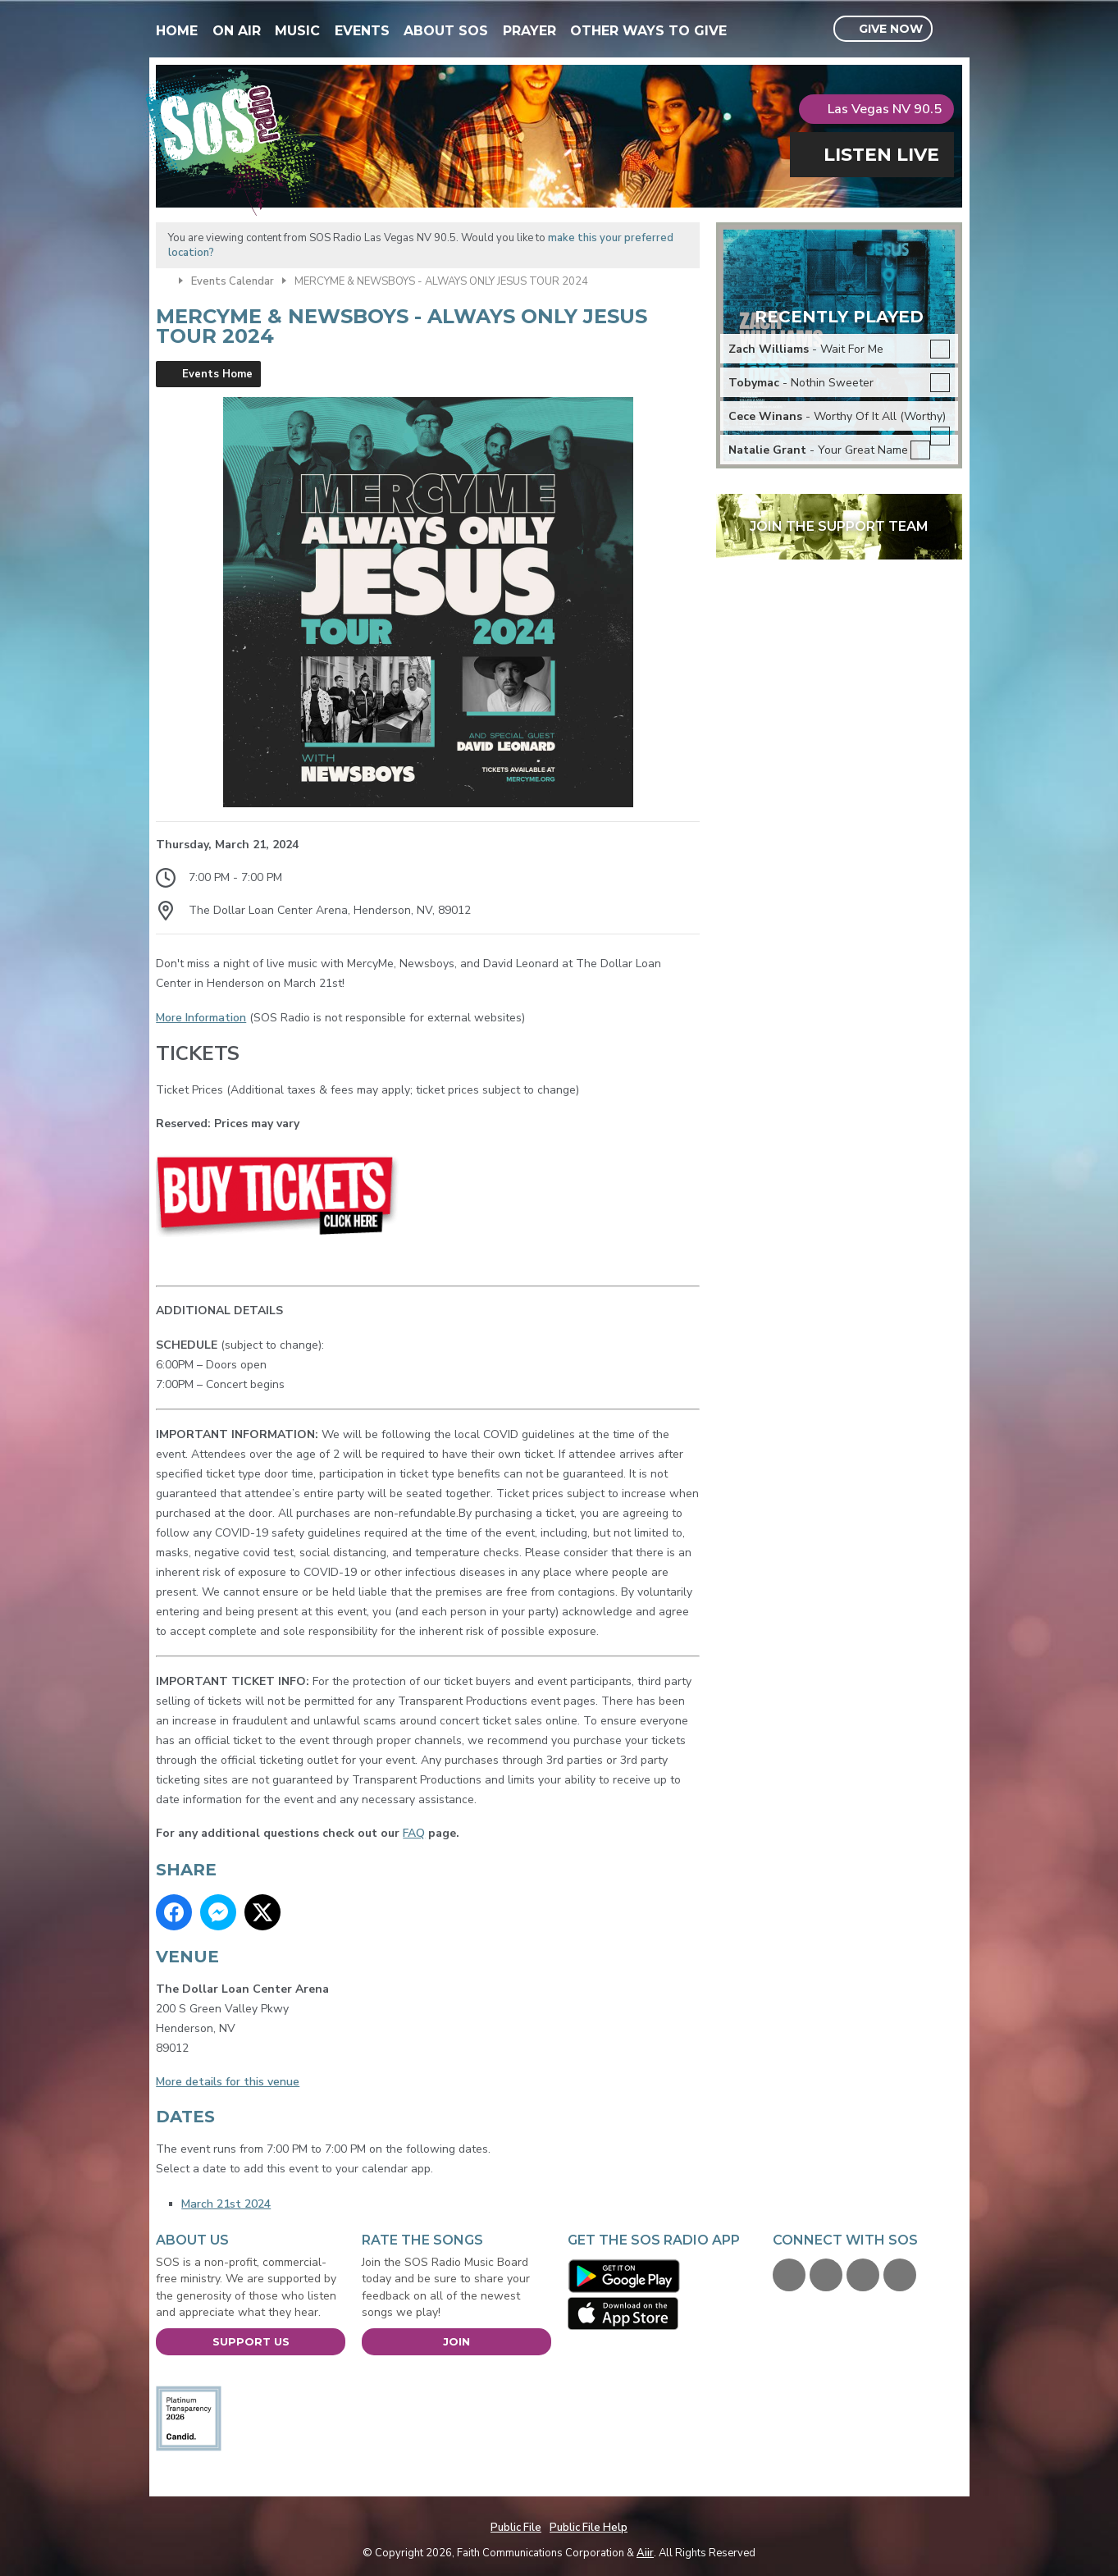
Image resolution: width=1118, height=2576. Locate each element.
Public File (516, 2527)
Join (456, 2341)
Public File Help (588, 2527)
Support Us (251, 2341)
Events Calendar (232, 281)
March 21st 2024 (226, 2204)
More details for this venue (227, 2082)
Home (177, 31)
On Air (236, 31)
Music (297, 31)
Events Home (217, 374)
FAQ (414, 1833)
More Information (201, 1017)
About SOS (446, 31)
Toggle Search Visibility (951, 29)
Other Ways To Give (648, 31)
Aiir (645, 2553)
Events (362, 31)
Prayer (529, 31)
